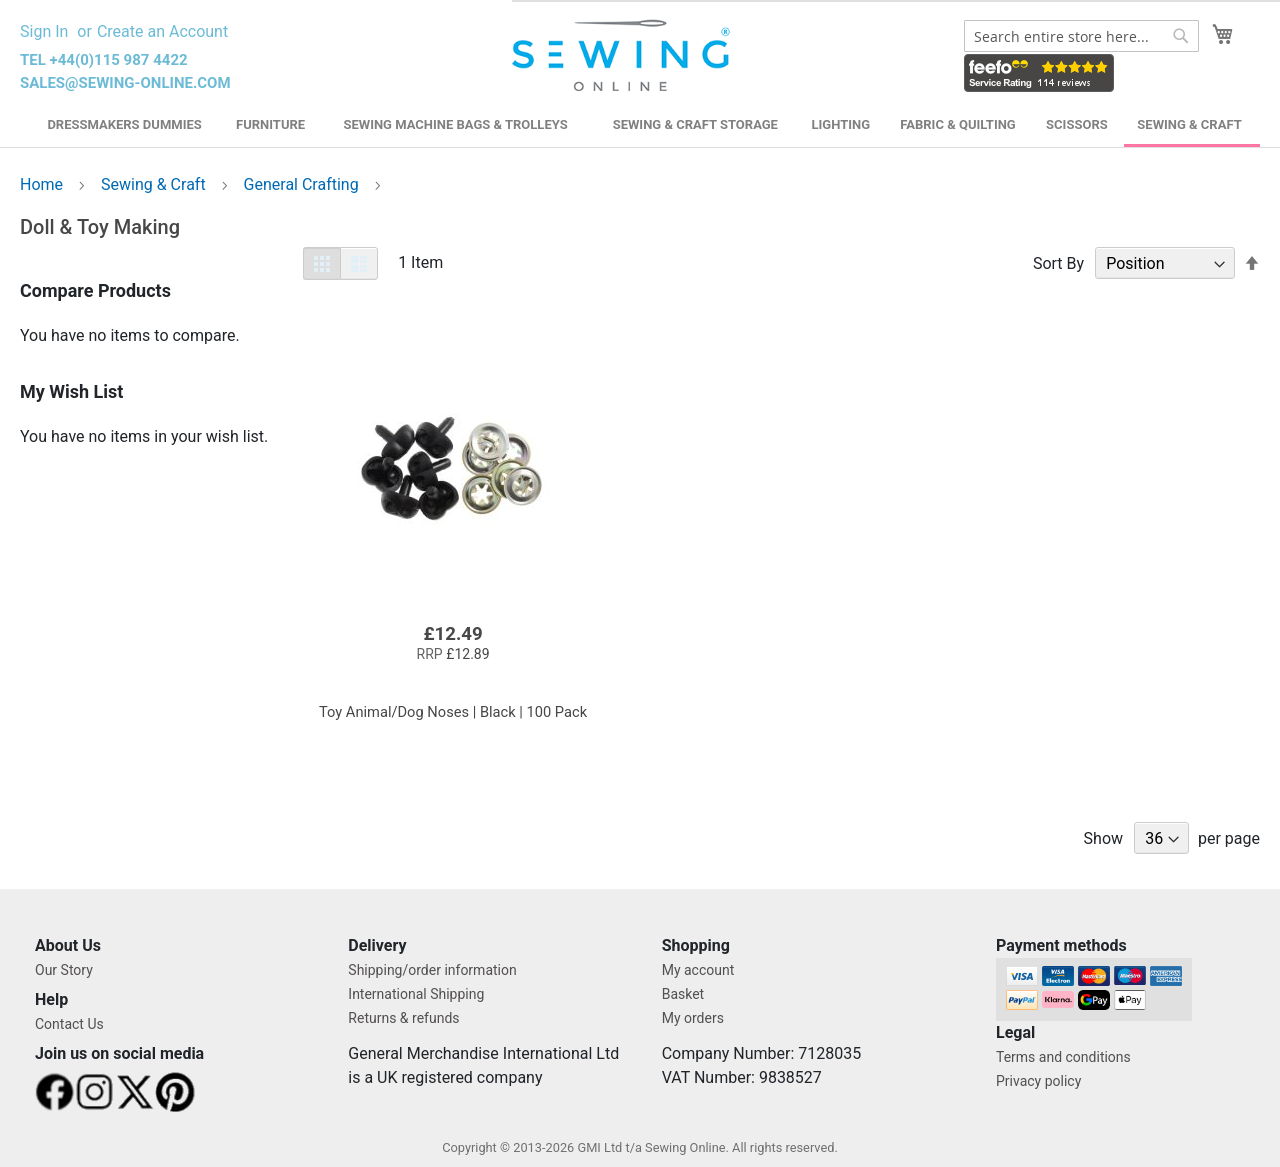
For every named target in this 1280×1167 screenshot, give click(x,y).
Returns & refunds (403, 1018)
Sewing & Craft (1189, 124)
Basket (683, 994)
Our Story (64, 970)
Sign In (44, 31)
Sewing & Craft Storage (695, 124)
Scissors (1077, 124)
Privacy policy (1038, 1081)
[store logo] (623, 56)
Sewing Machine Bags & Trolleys (455, 124)
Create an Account (162, 31)
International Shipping (416, 994)
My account (698, 970)
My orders (693, 1018)
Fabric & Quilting (957, 124)
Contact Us (69, 1024)
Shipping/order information (432, 970)
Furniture (270, 124)
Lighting (841, 124)
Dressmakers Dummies (124, 124)
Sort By (1058, 263)
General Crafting (303, 184)
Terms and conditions (1063, 1057)
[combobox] (1081, 36)
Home (43, 184)
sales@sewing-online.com (125, 83)
